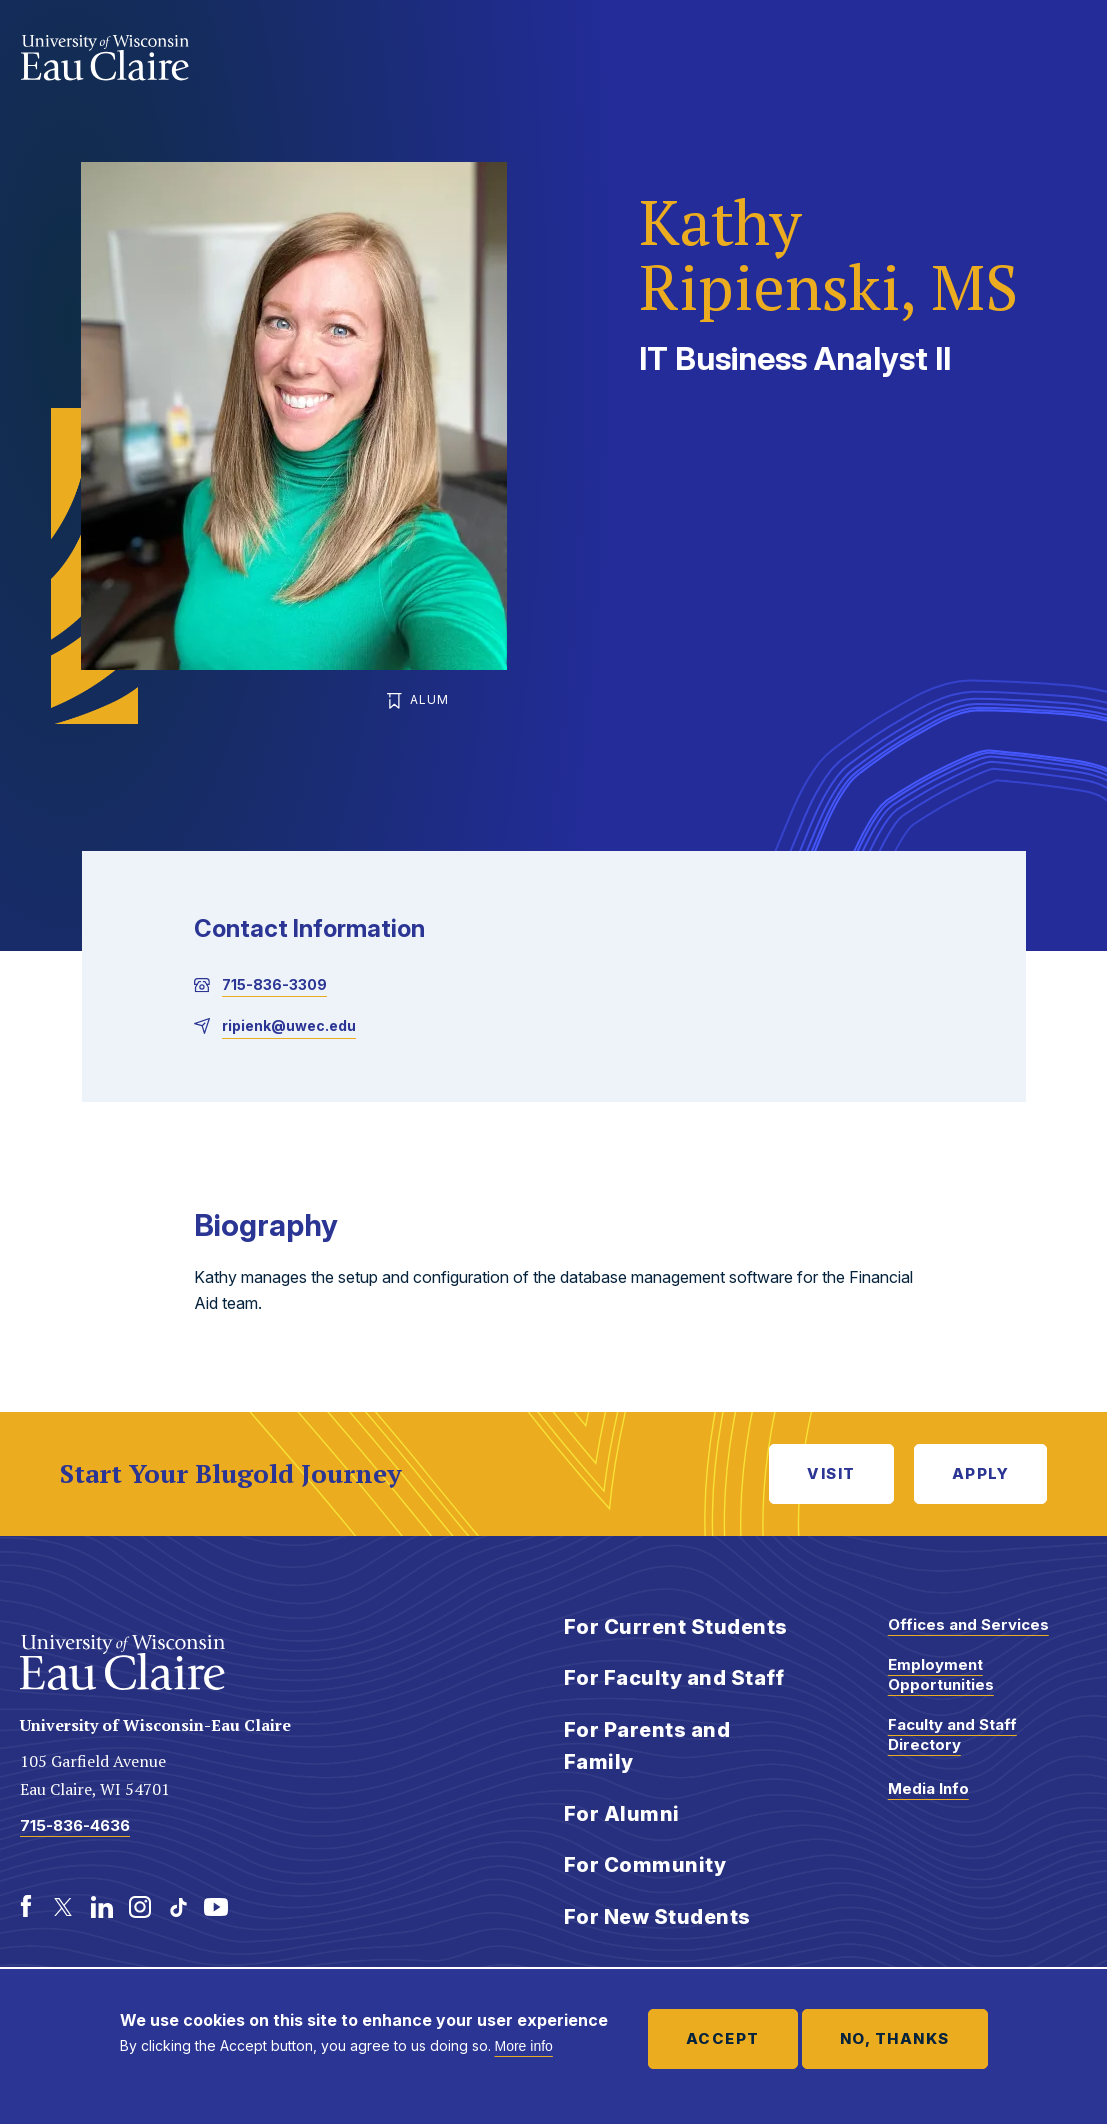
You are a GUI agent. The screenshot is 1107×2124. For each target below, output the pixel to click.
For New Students (657, 1917)
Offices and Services (968, 1624)
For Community (645, 1865)
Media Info (928, 1788)
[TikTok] (178, 1907)
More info (524, 2046)
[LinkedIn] (102, 1907)
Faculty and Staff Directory (952, 1734)
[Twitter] (64, 1907)
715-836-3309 (274, 984)
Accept (723, 2038)
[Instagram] (140, 1907)
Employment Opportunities (941, 1674)
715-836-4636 (75, 1825)
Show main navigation (1067, 54)
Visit (831, 1473)
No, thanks (895, 2038)
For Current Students (676, 1627)
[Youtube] (216, 1907)
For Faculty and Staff (674, 1678)
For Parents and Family (647, 1746)
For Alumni (622, 1814)
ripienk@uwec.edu (289, 1025)
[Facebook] (26, 1907)
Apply (981, 1473)
